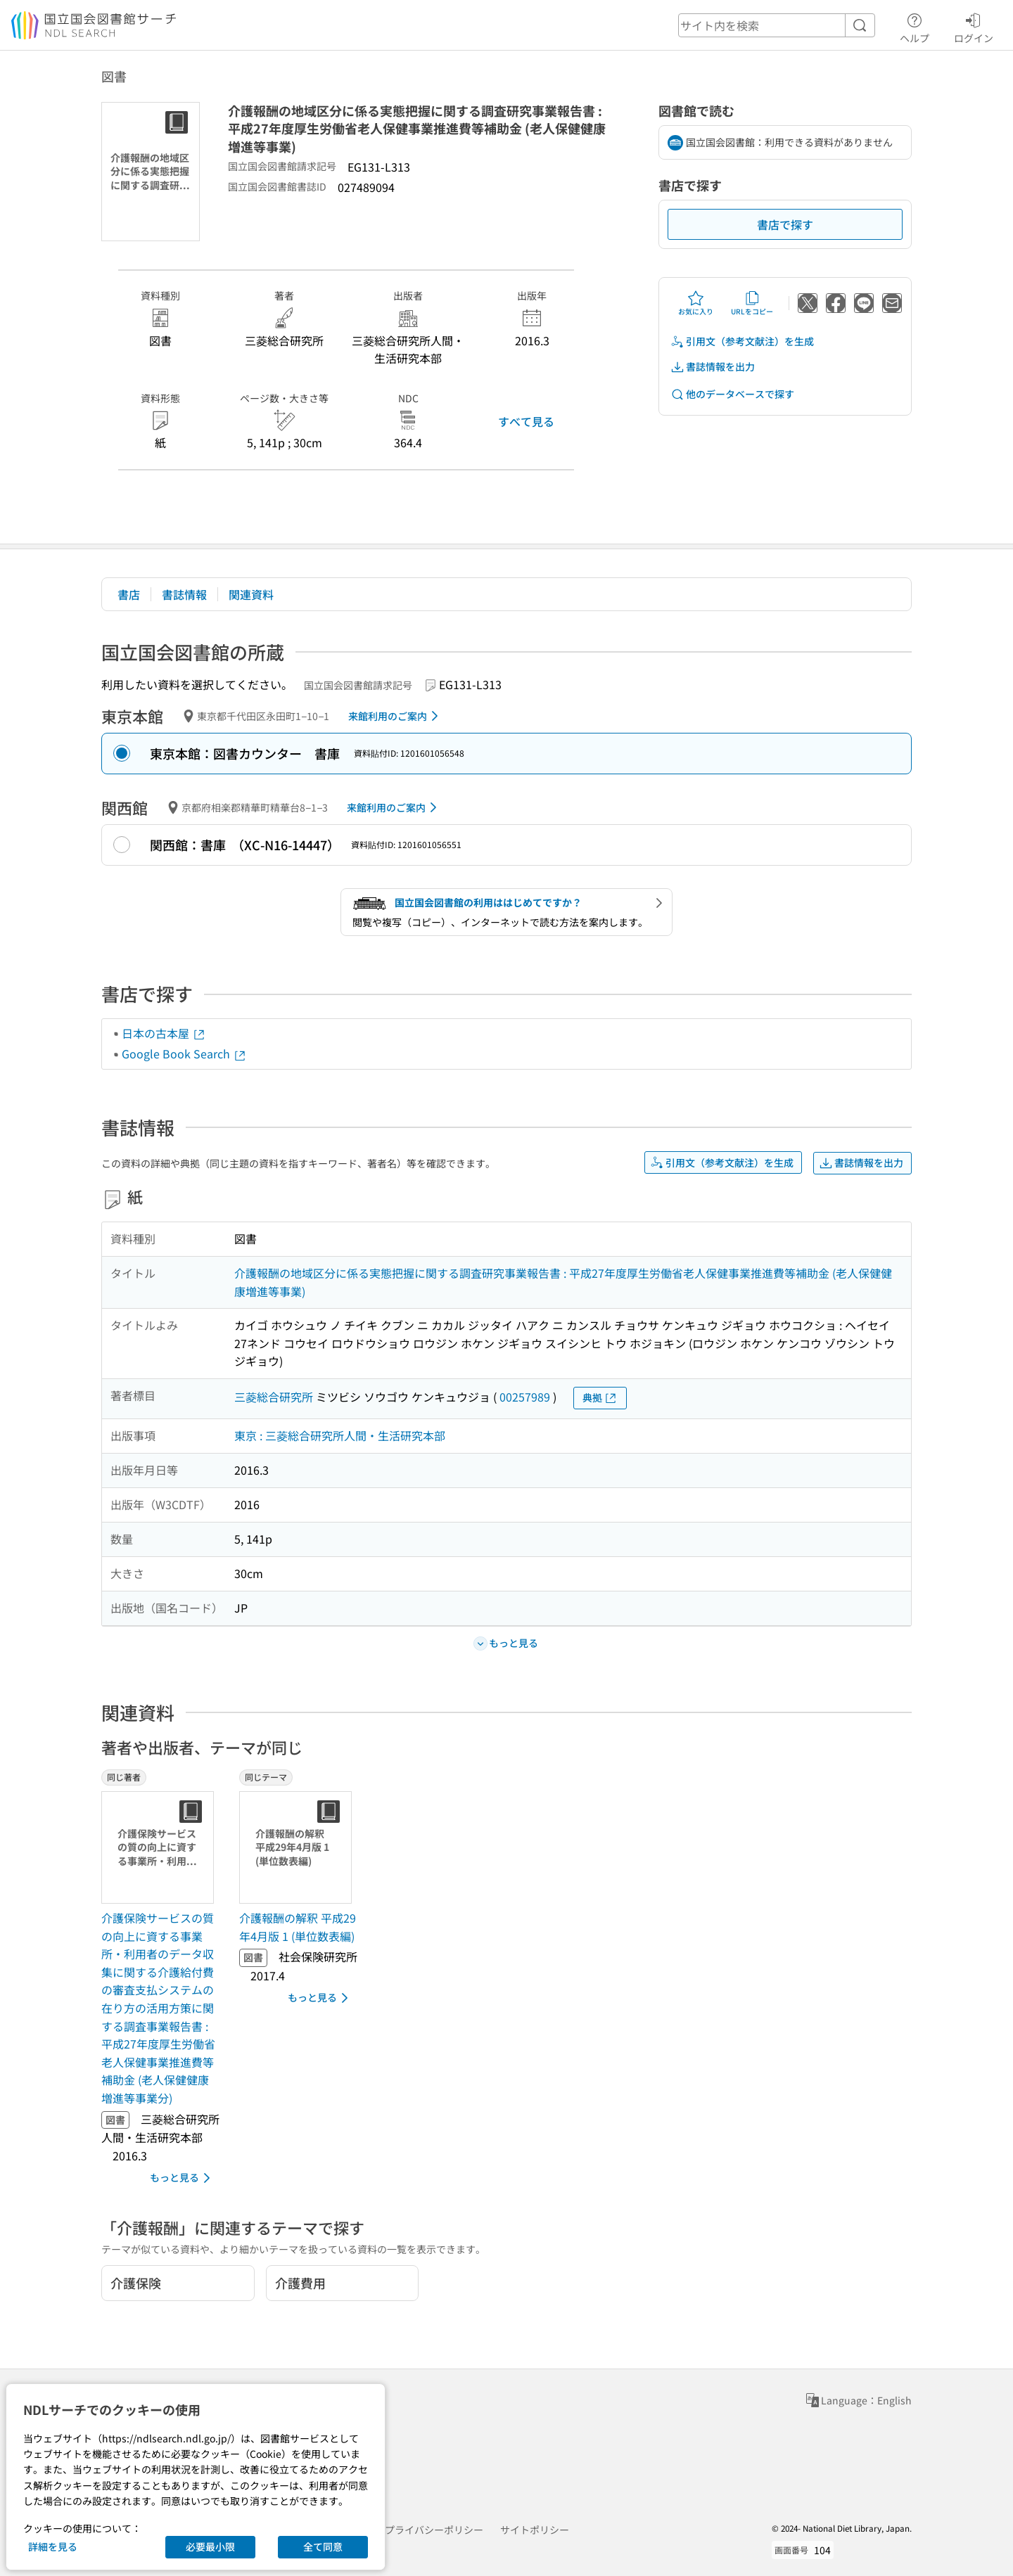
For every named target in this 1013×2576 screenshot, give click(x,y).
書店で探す (785, 224)
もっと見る (182, 2178)
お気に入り (695, 303)
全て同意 (323, 2546)
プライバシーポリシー (434, 2530)
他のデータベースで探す (732, 394)
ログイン (973, 26)
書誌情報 (184, 594)
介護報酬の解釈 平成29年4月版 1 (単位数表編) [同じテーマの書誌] (297, 1926)
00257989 (524, 1396)
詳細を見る (52, 2546)
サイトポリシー (534, 2530)
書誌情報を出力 (712, 366)
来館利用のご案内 (395, 715)
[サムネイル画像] (160, 1847)
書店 (128, 594)
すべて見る (526, 421)
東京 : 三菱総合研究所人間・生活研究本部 (339, 1435)
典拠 (600, 1397)
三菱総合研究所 (273, 1396)
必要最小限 (210, 2546)
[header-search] (776, 25)
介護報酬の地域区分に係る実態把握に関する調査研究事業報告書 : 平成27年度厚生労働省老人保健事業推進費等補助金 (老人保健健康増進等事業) (563, 1282)
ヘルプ (914, 26)
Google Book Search (184, 1053)
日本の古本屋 (164, 1033)
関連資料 (251, 594)
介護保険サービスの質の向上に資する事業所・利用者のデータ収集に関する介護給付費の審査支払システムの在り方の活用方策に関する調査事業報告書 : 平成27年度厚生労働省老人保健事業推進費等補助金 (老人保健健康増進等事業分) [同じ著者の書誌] (158, 2007)
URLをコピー (752, 303)
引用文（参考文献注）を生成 (742, 341)
